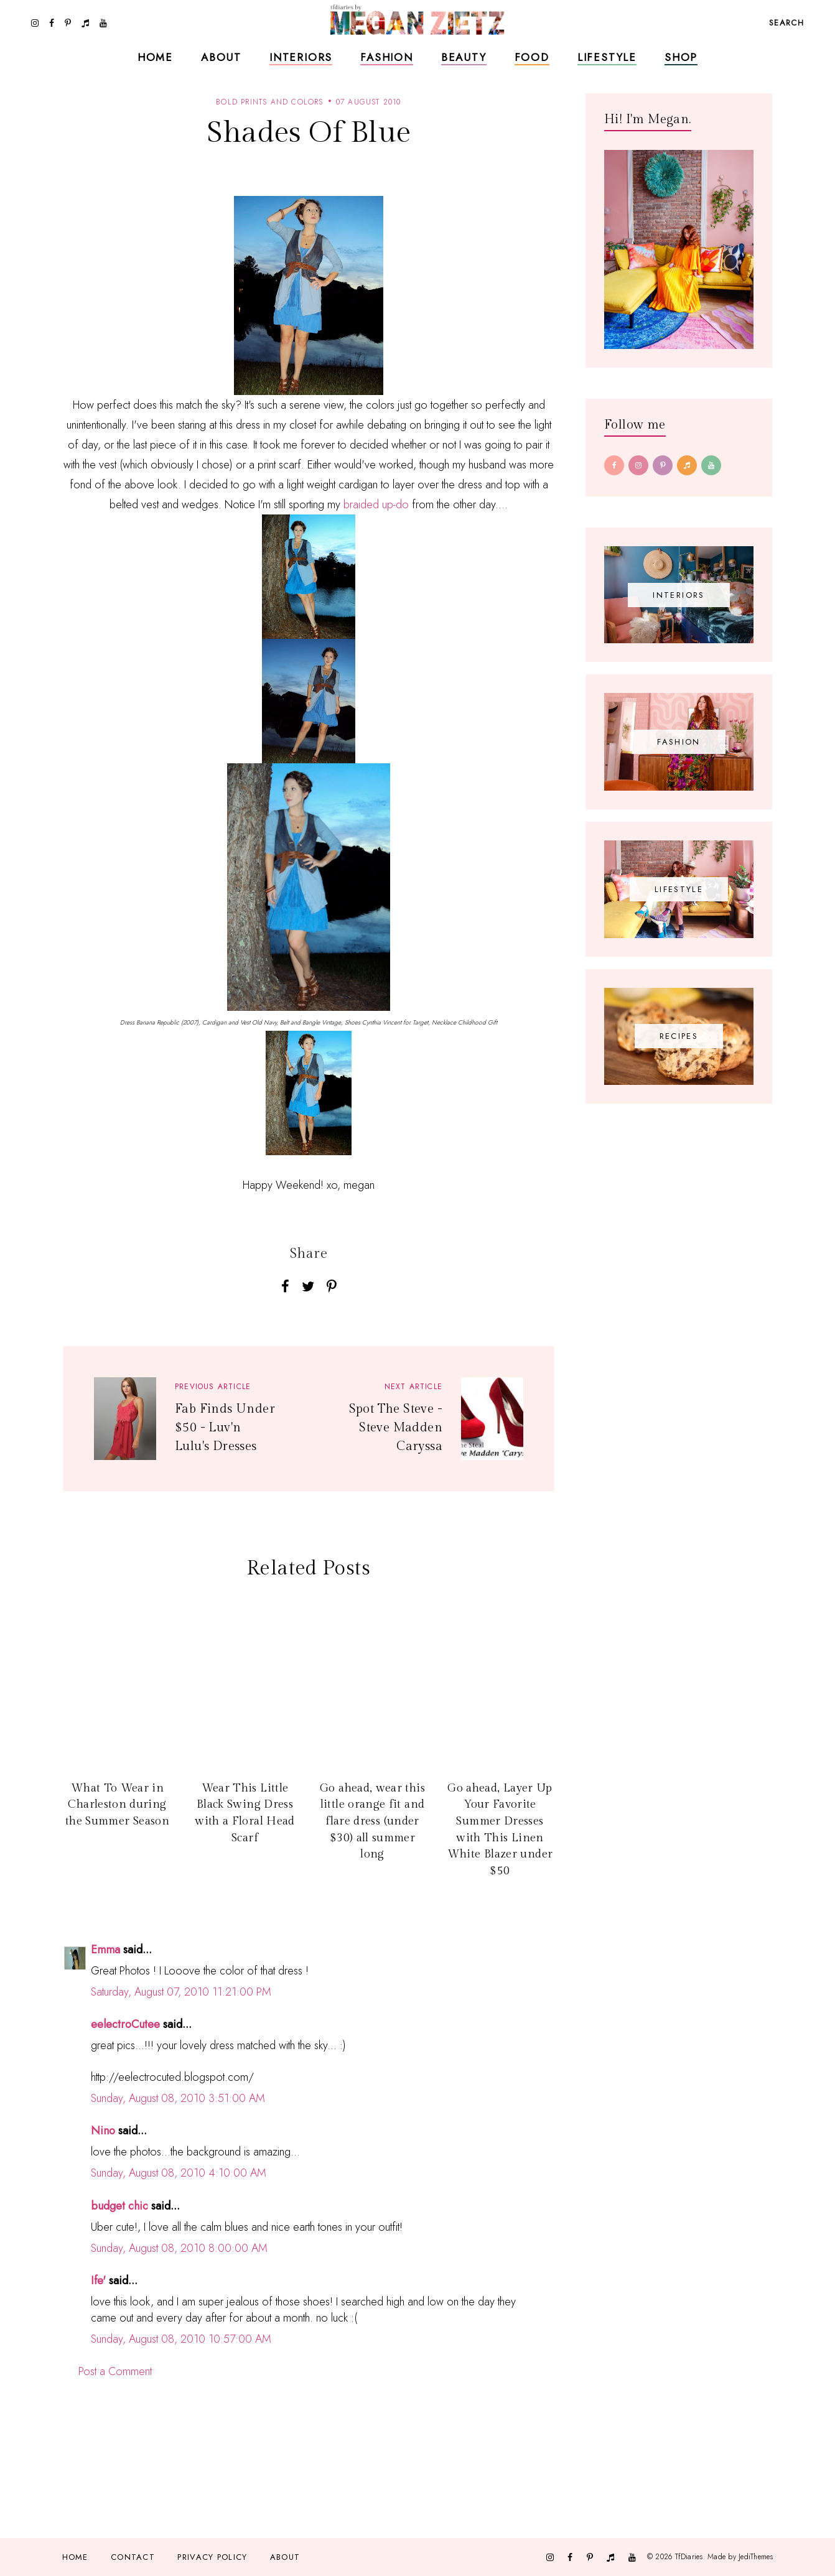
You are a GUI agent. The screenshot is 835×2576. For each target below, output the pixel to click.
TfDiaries (689, 2556)
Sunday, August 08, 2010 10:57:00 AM (181, 2339)
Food (532, 57)
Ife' (98, 2280)
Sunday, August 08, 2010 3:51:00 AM (178, 2098)
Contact (133, 2557)
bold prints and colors (269, 102)
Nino (103, 2131)
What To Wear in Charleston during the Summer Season (117, 1805)
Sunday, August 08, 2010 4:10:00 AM (178, 2173)
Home (155, 57)
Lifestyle (607, 57)
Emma (105, 1949)
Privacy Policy (212, 2557)
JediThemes (756, 2556)
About (221, 57)
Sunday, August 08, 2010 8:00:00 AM (179, 2248)
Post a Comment (115, 2371)
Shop (681, 57)
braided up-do (376, 504)
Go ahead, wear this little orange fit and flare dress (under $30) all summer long (372, 1821)
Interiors (300, 57)
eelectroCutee (125, 2024)
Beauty (464, 57)
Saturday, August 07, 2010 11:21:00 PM (181, 1992)
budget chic (119, 2206)
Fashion (386, 57)
